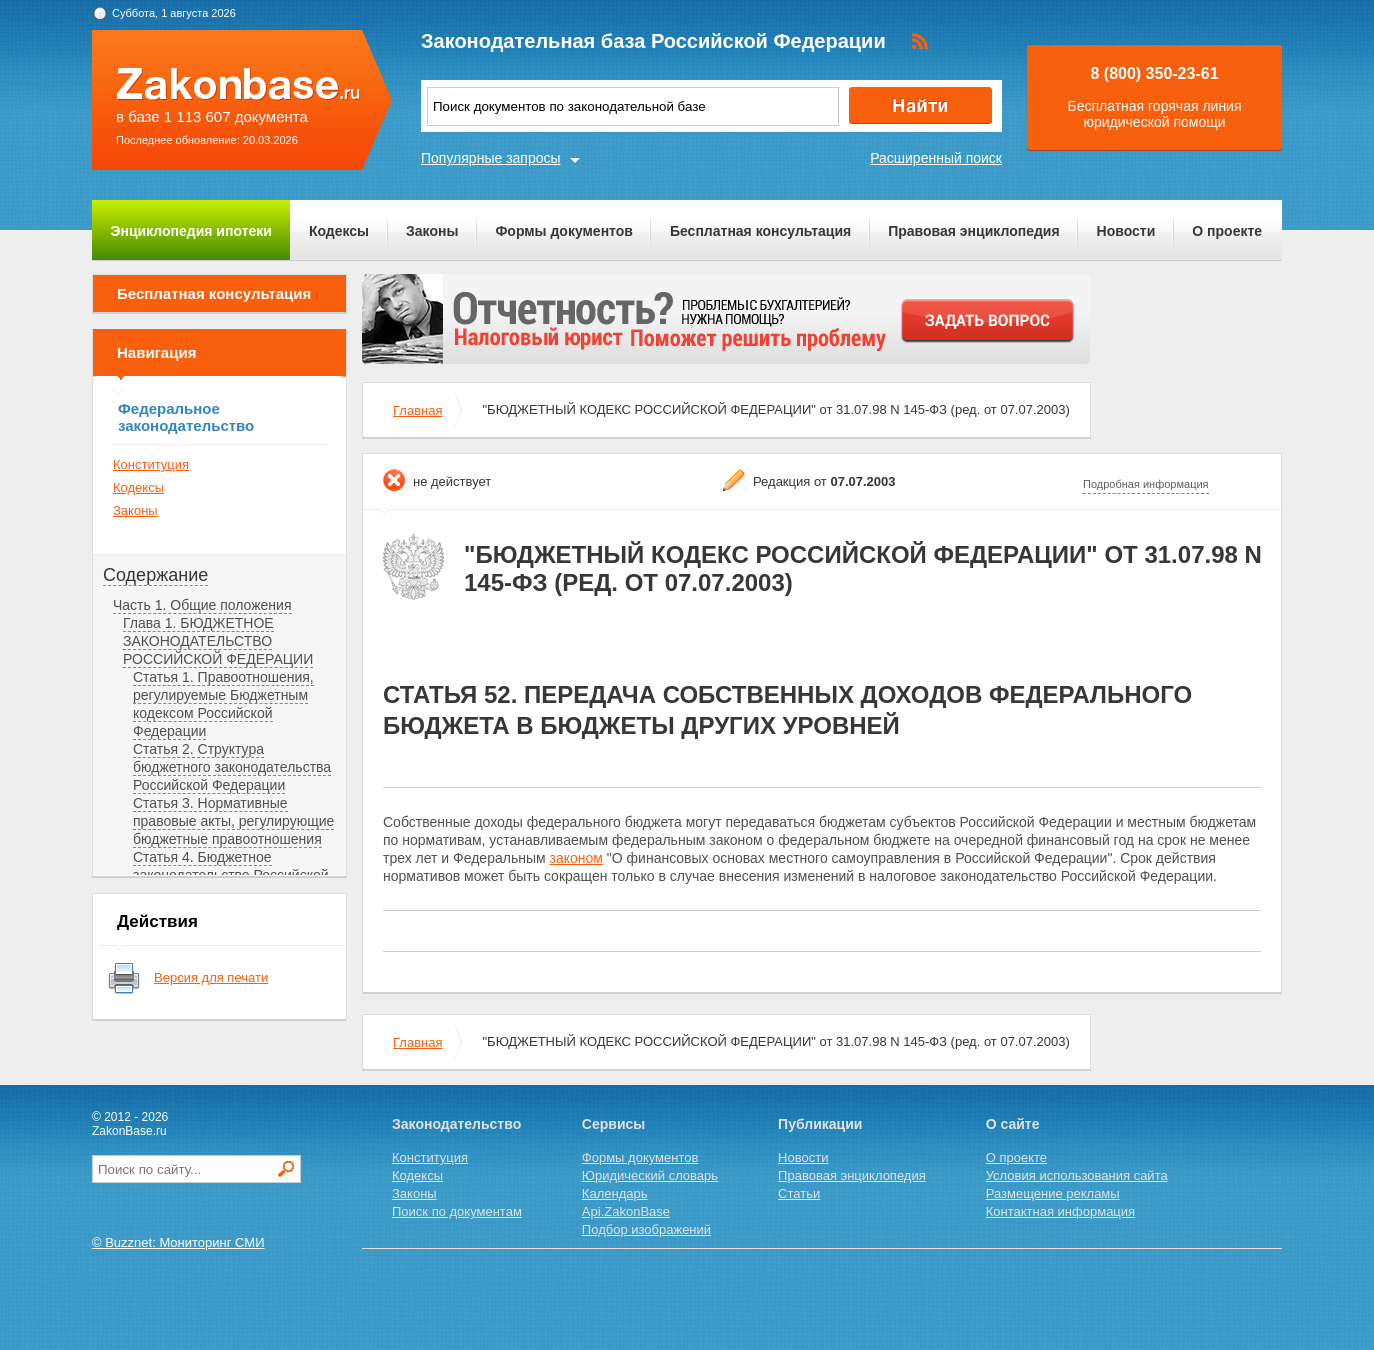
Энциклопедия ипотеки (191, 231)
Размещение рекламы (1053, 1193)
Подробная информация (1146, 484)
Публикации (820, 1124)
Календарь (615, 1193)
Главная (417, 410)
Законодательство (456, 1124)
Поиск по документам (457, 1211)
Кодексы (339, 231)
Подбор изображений (646, 1229)
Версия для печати (211, 977)
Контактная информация (1060, 1211)
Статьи (799, 1193)
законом (576, 858)
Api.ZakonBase (626, 1211)
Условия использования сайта (1077, 1175)
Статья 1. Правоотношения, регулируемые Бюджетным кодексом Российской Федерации (223, 704)
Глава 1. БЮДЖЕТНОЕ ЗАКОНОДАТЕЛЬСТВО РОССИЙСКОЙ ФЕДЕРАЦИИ (218, 641)
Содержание (155, 575)
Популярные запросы (491, 158)
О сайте (1013, 1124)
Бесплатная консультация (760, 231)
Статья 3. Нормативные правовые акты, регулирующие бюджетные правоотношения (233, 821)
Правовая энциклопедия (973, 231)
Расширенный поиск (936, 158)
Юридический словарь (650, 1175)
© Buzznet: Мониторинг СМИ (178, 1242)
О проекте (1227, 231)
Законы (432, 231)
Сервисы (613, 1124)
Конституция (151, 464)
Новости (1126, 231)
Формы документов (564, 231)
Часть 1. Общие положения (202, 605)
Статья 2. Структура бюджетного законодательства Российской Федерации (232, 767)
